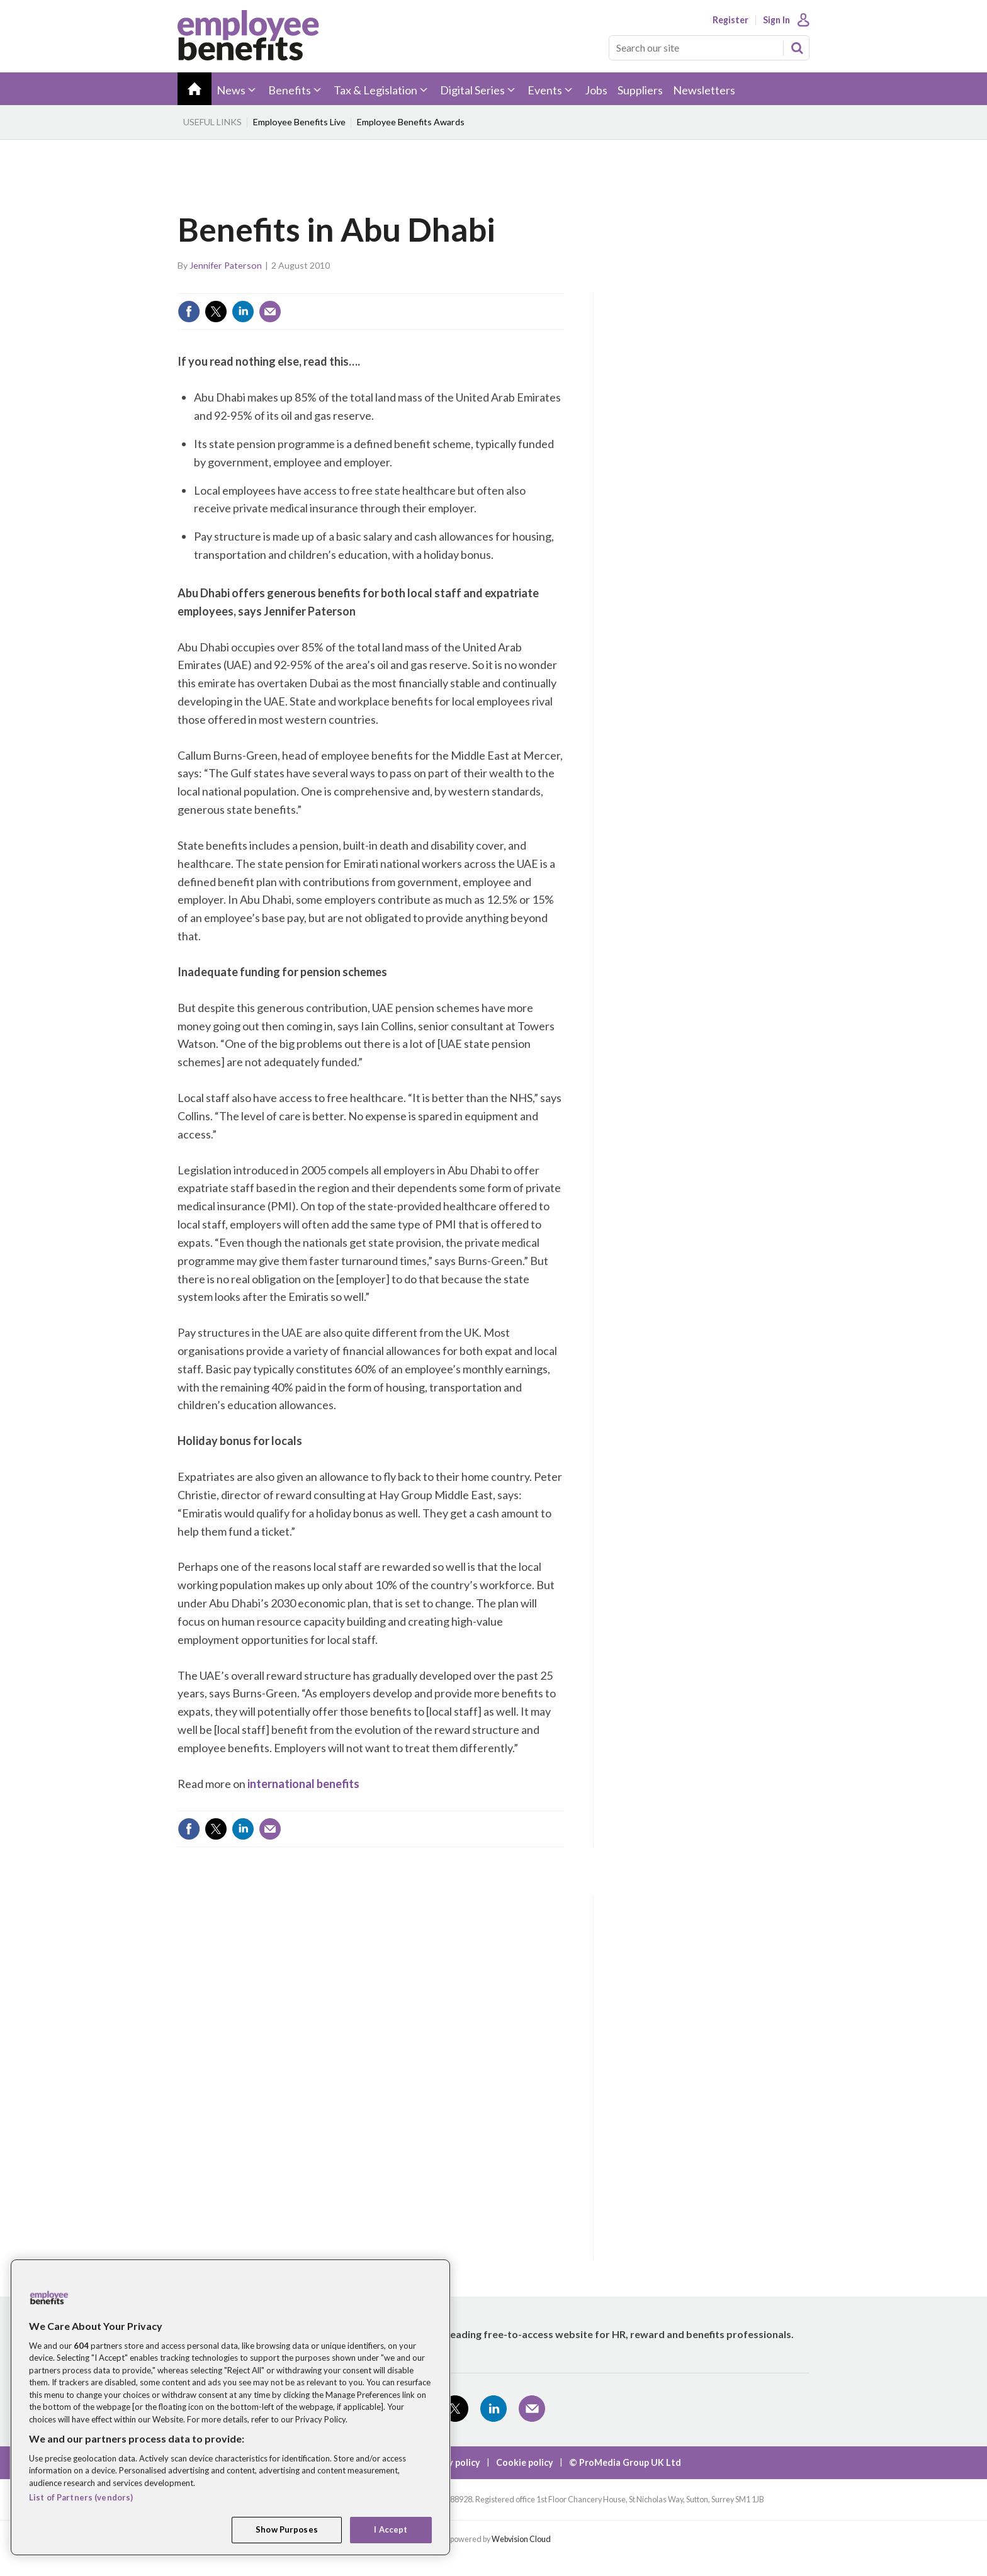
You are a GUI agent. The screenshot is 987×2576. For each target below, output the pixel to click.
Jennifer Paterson (225, 265)
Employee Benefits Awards (411, 121)
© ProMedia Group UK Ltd (625, 2462)
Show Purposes (287, 2529)
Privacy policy (451, 2462)
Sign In (776, 20)
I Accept (390, 2529)
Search (797, 48)
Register (730, 20)
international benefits (303, 1784)
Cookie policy (524, 2462)
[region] (230, 2407)
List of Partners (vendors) (81, 2497)
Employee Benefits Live (299, 121)
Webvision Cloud (521, 2539)
